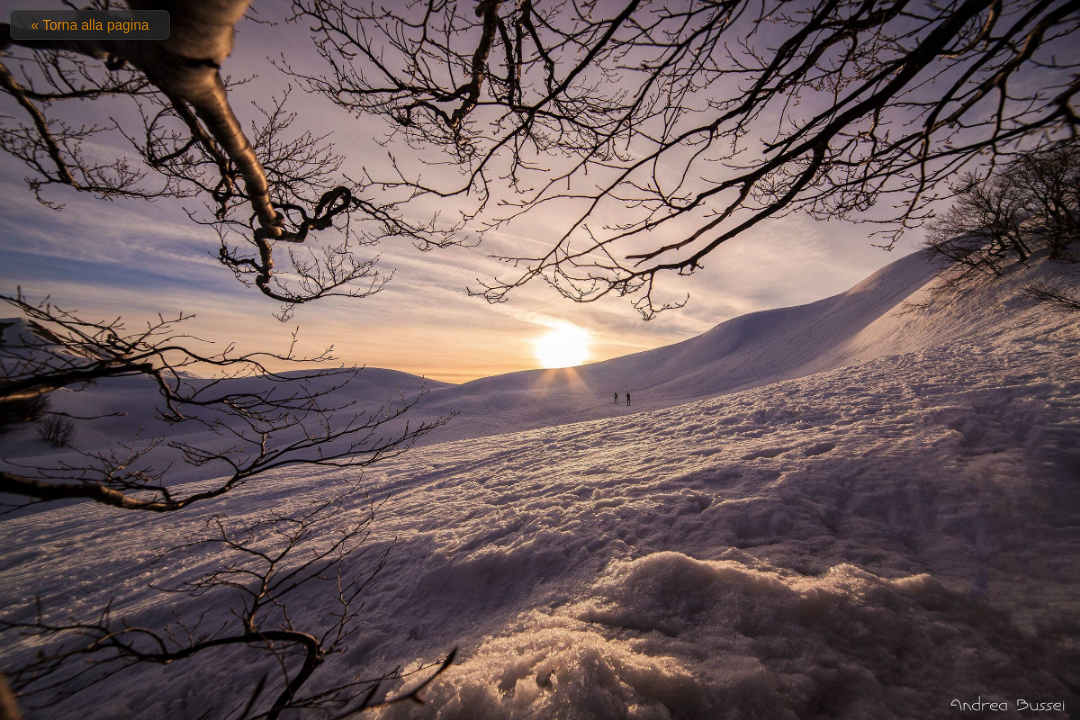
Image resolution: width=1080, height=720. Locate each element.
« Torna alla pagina (90, 25)
